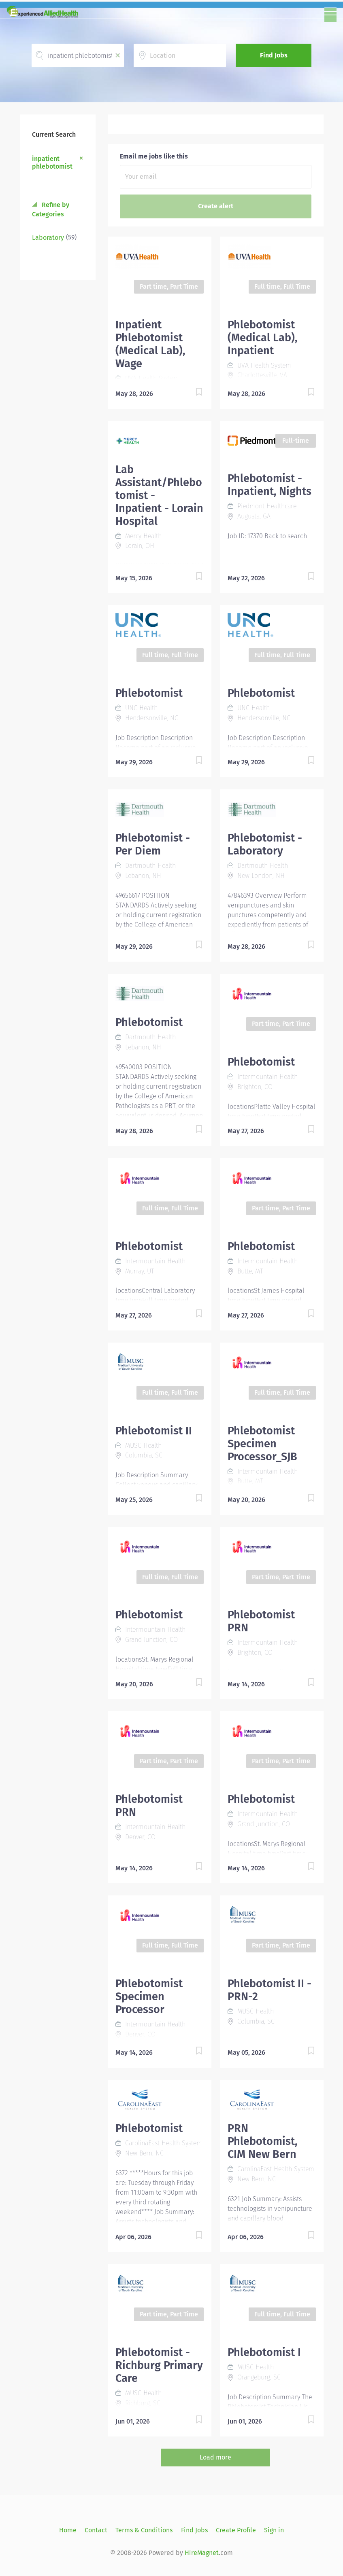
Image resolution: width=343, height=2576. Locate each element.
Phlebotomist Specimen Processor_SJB (262, 1443)
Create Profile (236, 2530)
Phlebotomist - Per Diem (152, 844)
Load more (215, 2457)
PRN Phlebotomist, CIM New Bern (262, 2141)
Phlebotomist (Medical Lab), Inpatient (262, 337)
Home (68, 2530)
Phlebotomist (149, 693)
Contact (96, 2530)
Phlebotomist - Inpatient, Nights (269, 485)
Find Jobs (274, 55)
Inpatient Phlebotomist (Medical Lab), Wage (150, 344)
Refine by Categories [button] (50, 209)
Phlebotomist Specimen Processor (149, 1996)
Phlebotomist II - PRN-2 (269, 1990)
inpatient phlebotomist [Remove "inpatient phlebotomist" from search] (52, 162)
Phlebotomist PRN (261, 1621)
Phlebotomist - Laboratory (265, 844)
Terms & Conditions (144, 2530)
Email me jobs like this (154, 156)
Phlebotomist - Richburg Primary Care (159, 2365)
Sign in (274, 2530)
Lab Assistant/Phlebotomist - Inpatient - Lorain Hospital (159, 495)
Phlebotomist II (153, 1430)
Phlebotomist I (264, 2352)
